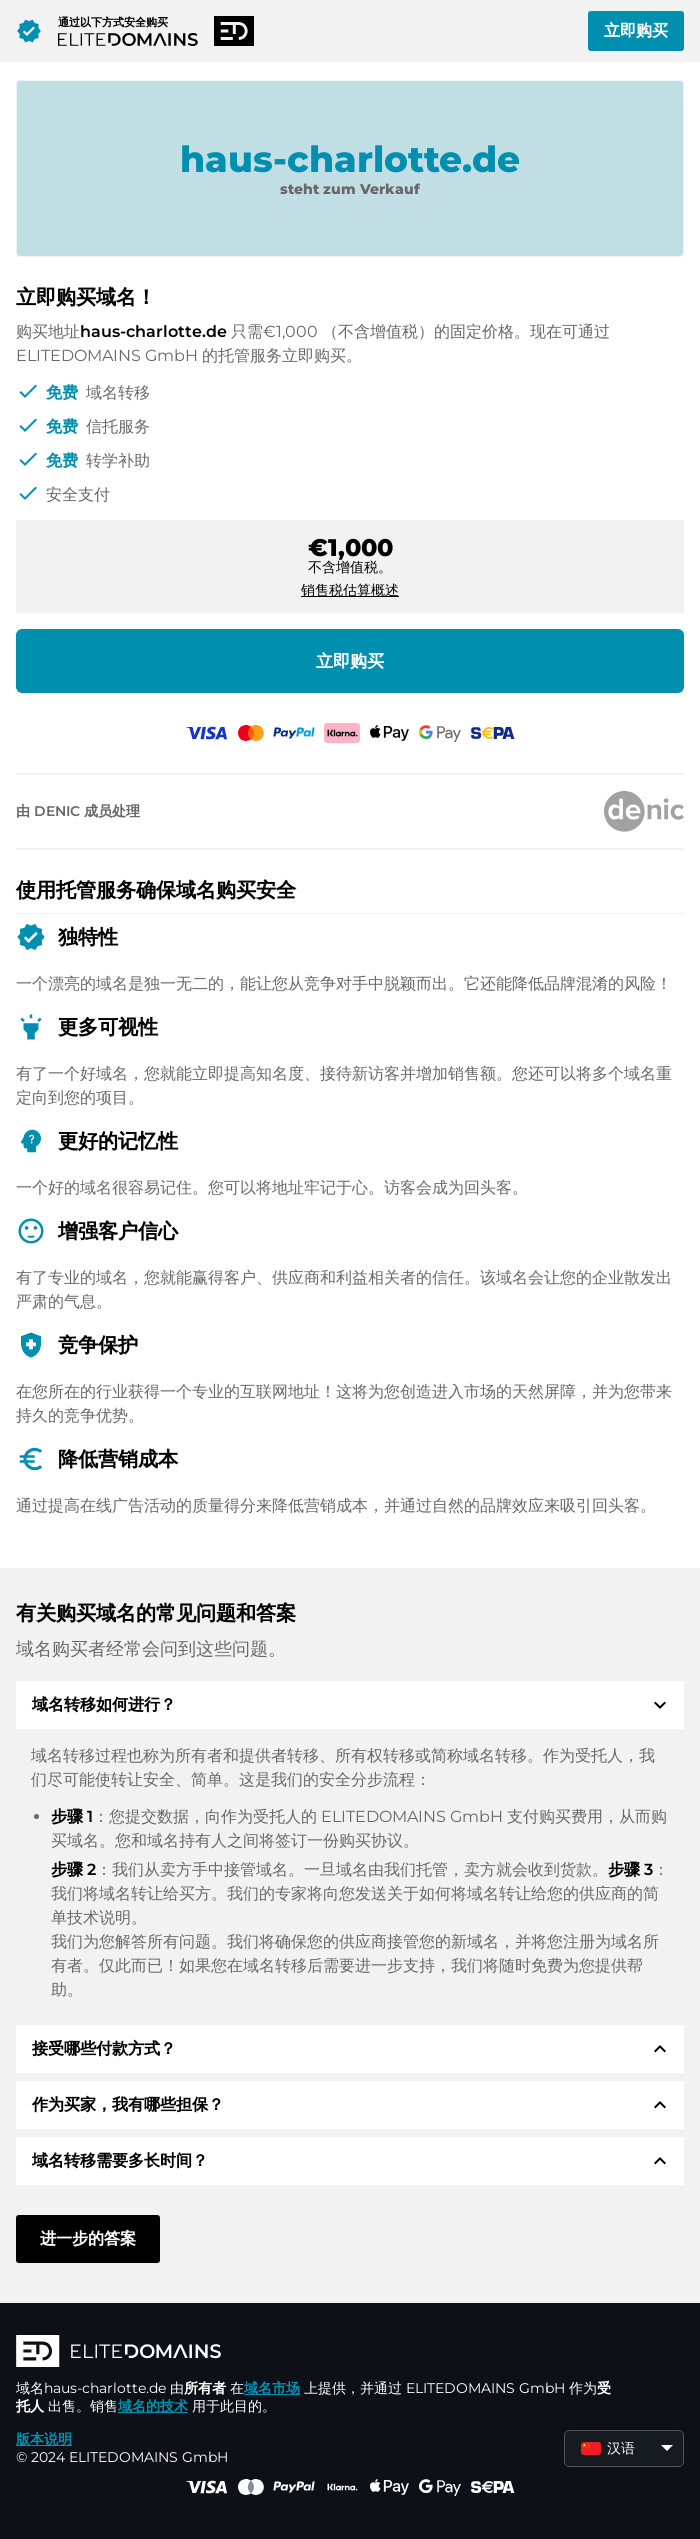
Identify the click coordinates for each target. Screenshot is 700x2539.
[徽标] (316, 2353)
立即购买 (636, 30)
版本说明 (44, 2439)
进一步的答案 (88, 2238)
